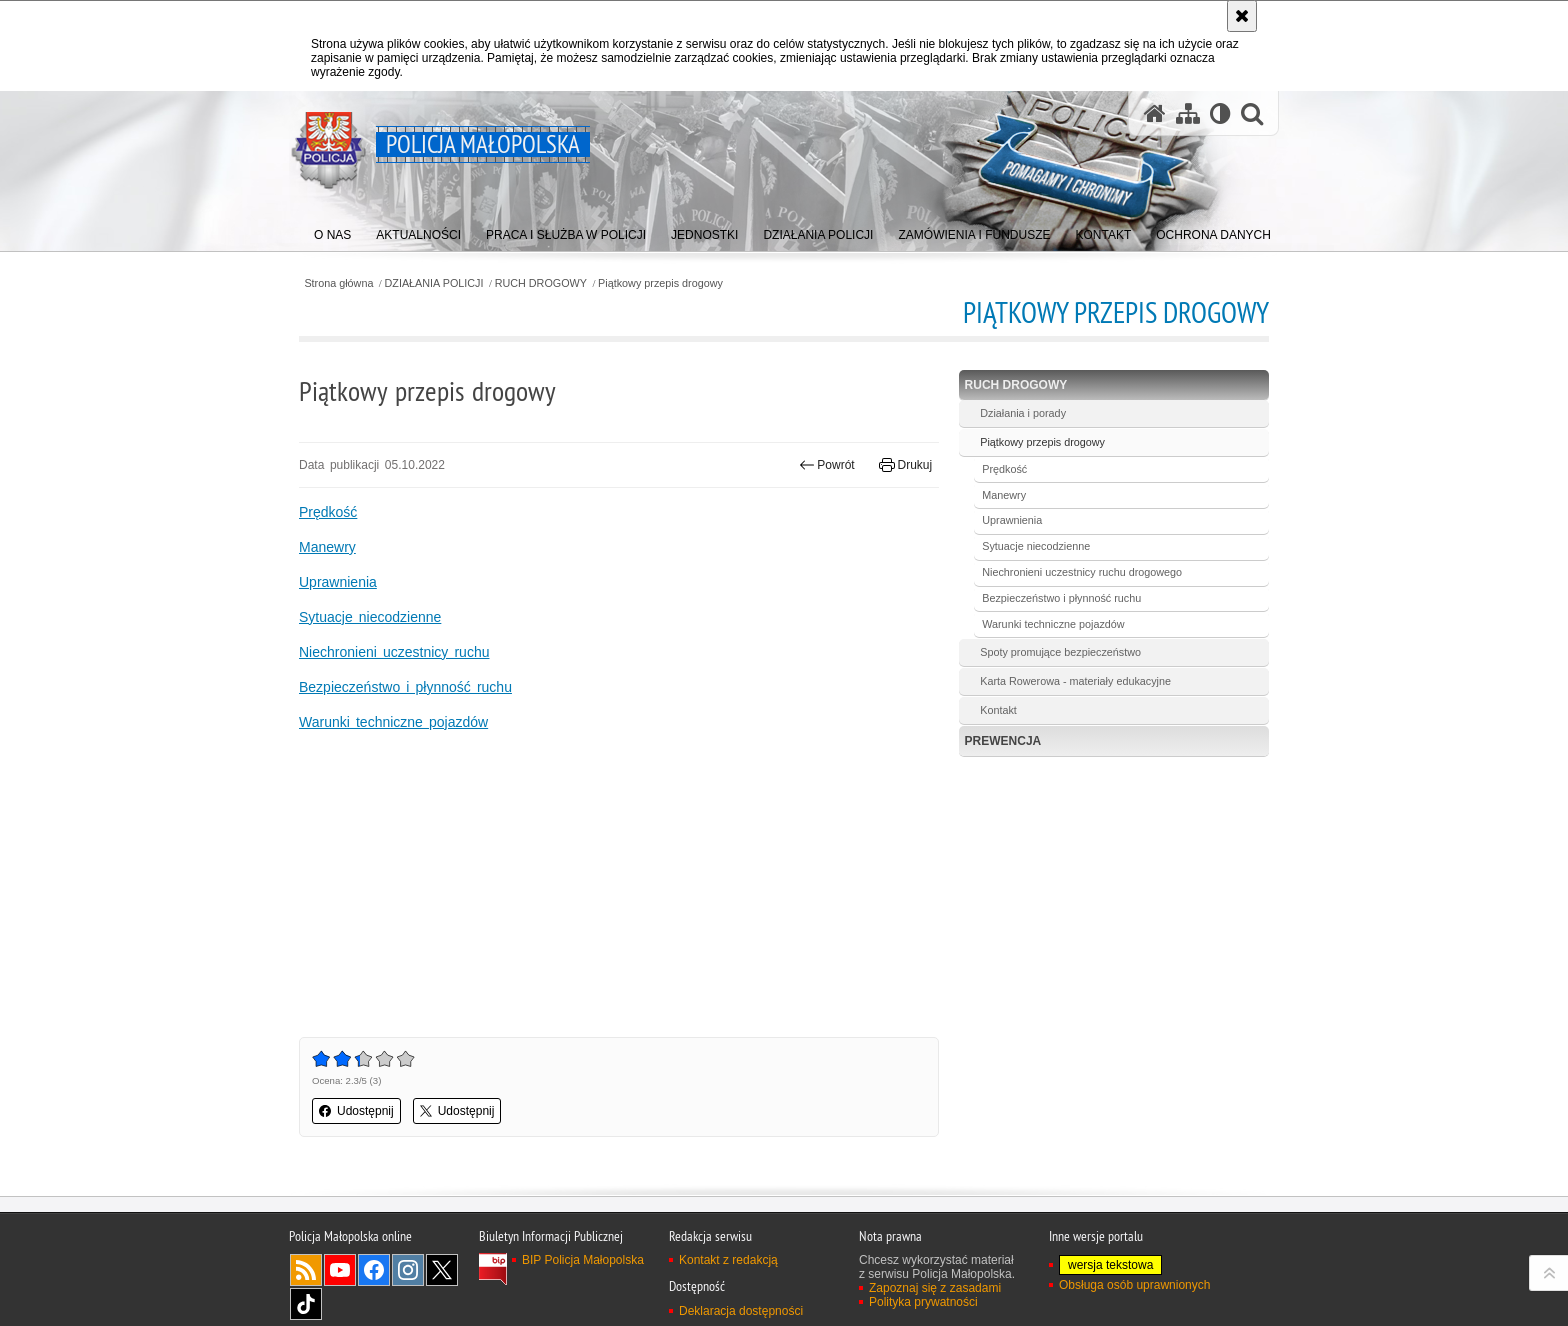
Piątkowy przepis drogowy (660, 283)
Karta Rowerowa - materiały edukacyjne (1075, 681)
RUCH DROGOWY (541, 283)
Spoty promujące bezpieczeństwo (1060, 652)
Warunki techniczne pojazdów (393, 722)
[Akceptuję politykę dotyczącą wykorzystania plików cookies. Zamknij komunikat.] (1242, 16)
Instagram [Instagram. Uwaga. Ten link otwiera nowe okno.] (408, 1270)
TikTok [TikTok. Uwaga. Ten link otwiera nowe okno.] (306, 1304)
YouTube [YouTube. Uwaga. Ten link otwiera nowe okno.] (340, 1270)
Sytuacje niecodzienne (370, 617)
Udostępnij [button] (356, 1111)
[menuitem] (332, 230)
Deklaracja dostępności (741, 1311)
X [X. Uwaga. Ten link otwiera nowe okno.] (442, 1270)
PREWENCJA (1003, 741)
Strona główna (338, 283)
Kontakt (998, 710)
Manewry (327, 547)
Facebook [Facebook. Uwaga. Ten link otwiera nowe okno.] (374, 1270)
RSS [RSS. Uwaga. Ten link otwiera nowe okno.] (306, 1270)
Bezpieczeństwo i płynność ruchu (405, 687)
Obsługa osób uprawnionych (1134, 1285)
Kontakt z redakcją (728, 1260)
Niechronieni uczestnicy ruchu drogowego (1082, 572)
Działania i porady (1023, 413)
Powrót (827, 465)
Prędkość (328, 512)
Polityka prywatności (923, 1302)
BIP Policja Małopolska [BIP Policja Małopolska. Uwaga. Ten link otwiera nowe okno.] (583, 1260)
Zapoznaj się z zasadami (935, 1288)
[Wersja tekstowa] (1220, 113)
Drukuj (905, 465)
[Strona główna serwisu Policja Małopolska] (1155, 113)
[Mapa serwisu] (1188, 113)
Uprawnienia (338, 582)
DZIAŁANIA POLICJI (434, 283)
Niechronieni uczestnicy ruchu (394, 652)
